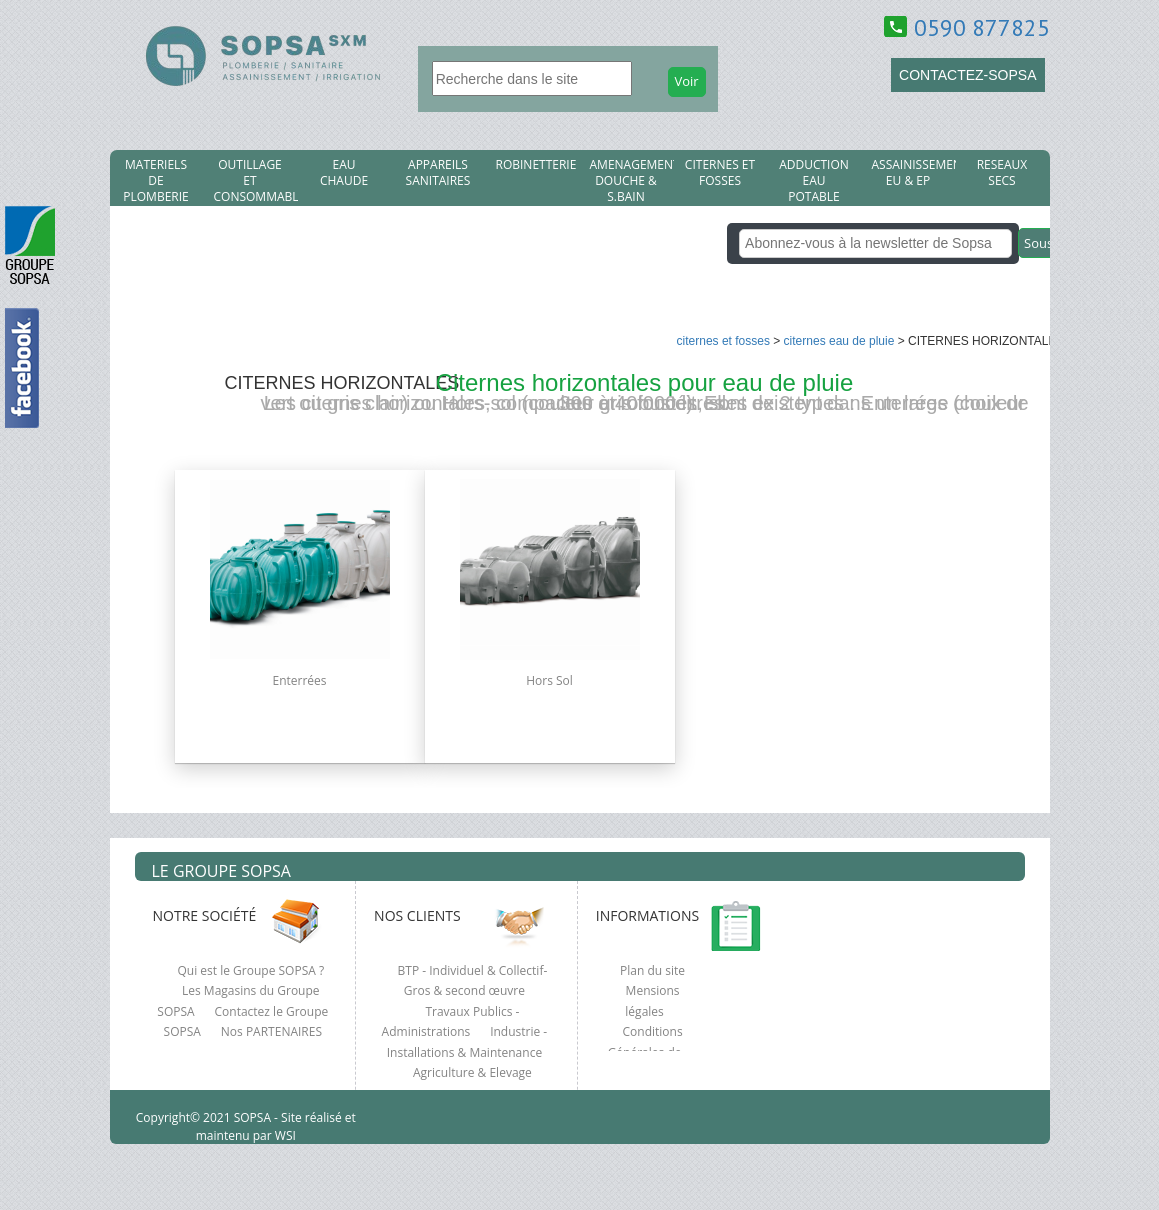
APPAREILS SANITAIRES (438, 173)
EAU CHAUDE (344, 173)
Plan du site (652, 970)
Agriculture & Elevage (472, 1072)
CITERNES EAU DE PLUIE (839, 341)
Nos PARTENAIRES (271, 1031)
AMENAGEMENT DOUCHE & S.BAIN (632, 181)
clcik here (1134, 466)
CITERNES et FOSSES (720, 173)
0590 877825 (982, 27)
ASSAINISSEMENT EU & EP (914, 173)
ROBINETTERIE (536, 165)
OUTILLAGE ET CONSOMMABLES (256, 181)
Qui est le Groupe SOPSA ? (251, 970)
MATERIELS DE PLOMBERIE (155, 181)
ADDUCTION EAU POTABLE (814, 181)
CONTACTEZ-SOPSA (967, 75)
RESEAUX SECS (1002, 173)
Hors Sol (549, 680)
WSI (284, 1135)
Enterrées (299, 680)
